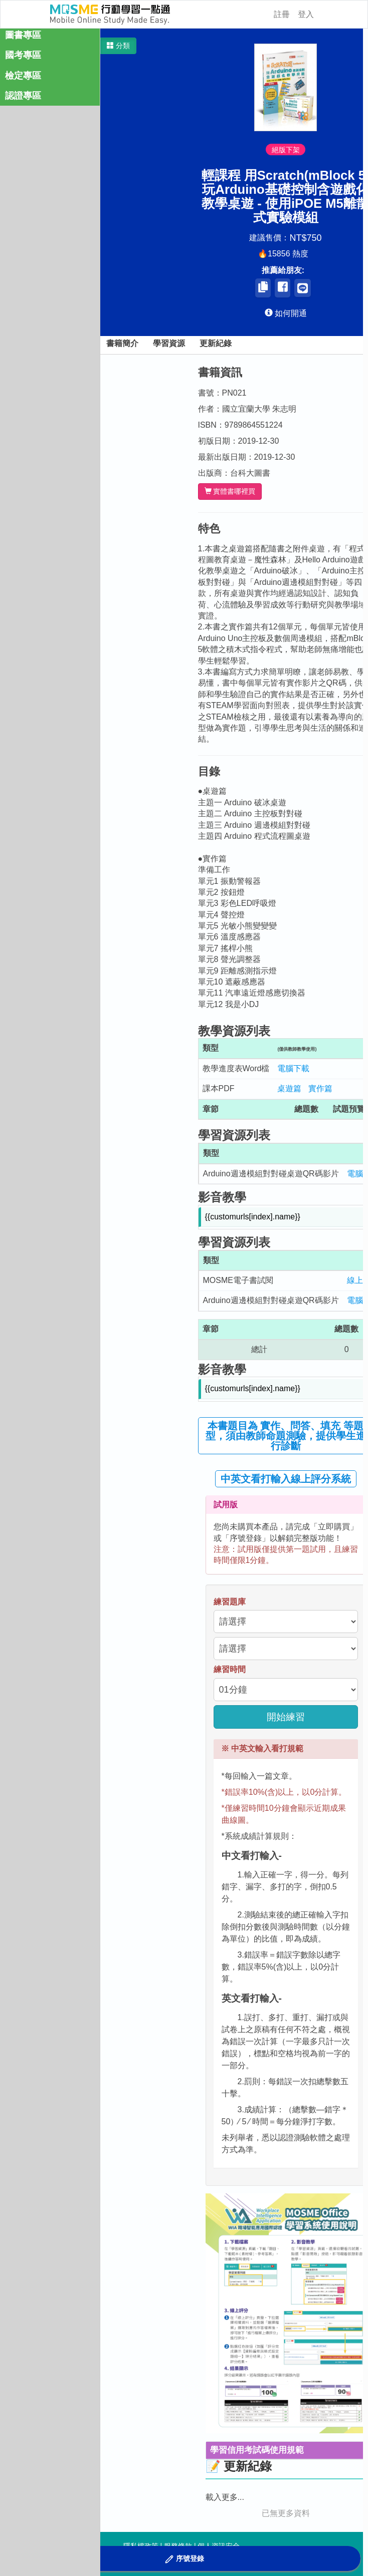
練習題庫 (230, 1601)
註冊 (282, 14)
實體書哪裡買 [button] (230, 491)
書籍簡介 (122, 343)
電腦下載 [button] (293, 1068)
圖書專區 (23, 35)
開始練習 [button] (286, 1717)
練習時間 (230, 1669)
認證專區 (23, 96)
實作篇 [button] (320, 1088)
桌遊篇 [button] (289, 1088)
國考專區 (23, 55)
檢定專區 (23, 76)
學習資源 (169, 343)
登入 (306, 14)
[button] (118, 46)
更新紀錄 (216, 343)
